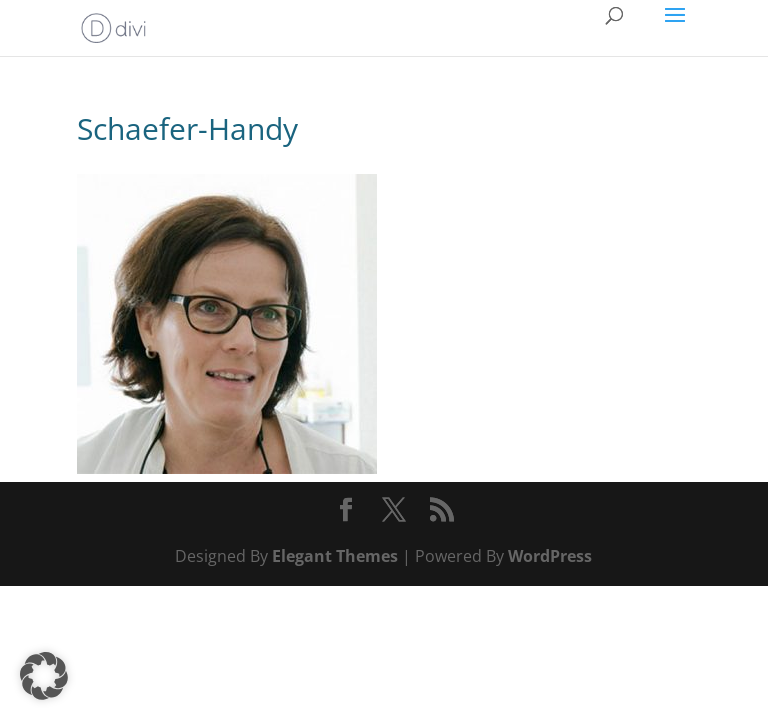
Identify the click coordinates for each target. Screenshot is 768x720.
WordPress (550, 556)
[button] (44, 676)
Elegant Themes (335, 556)
